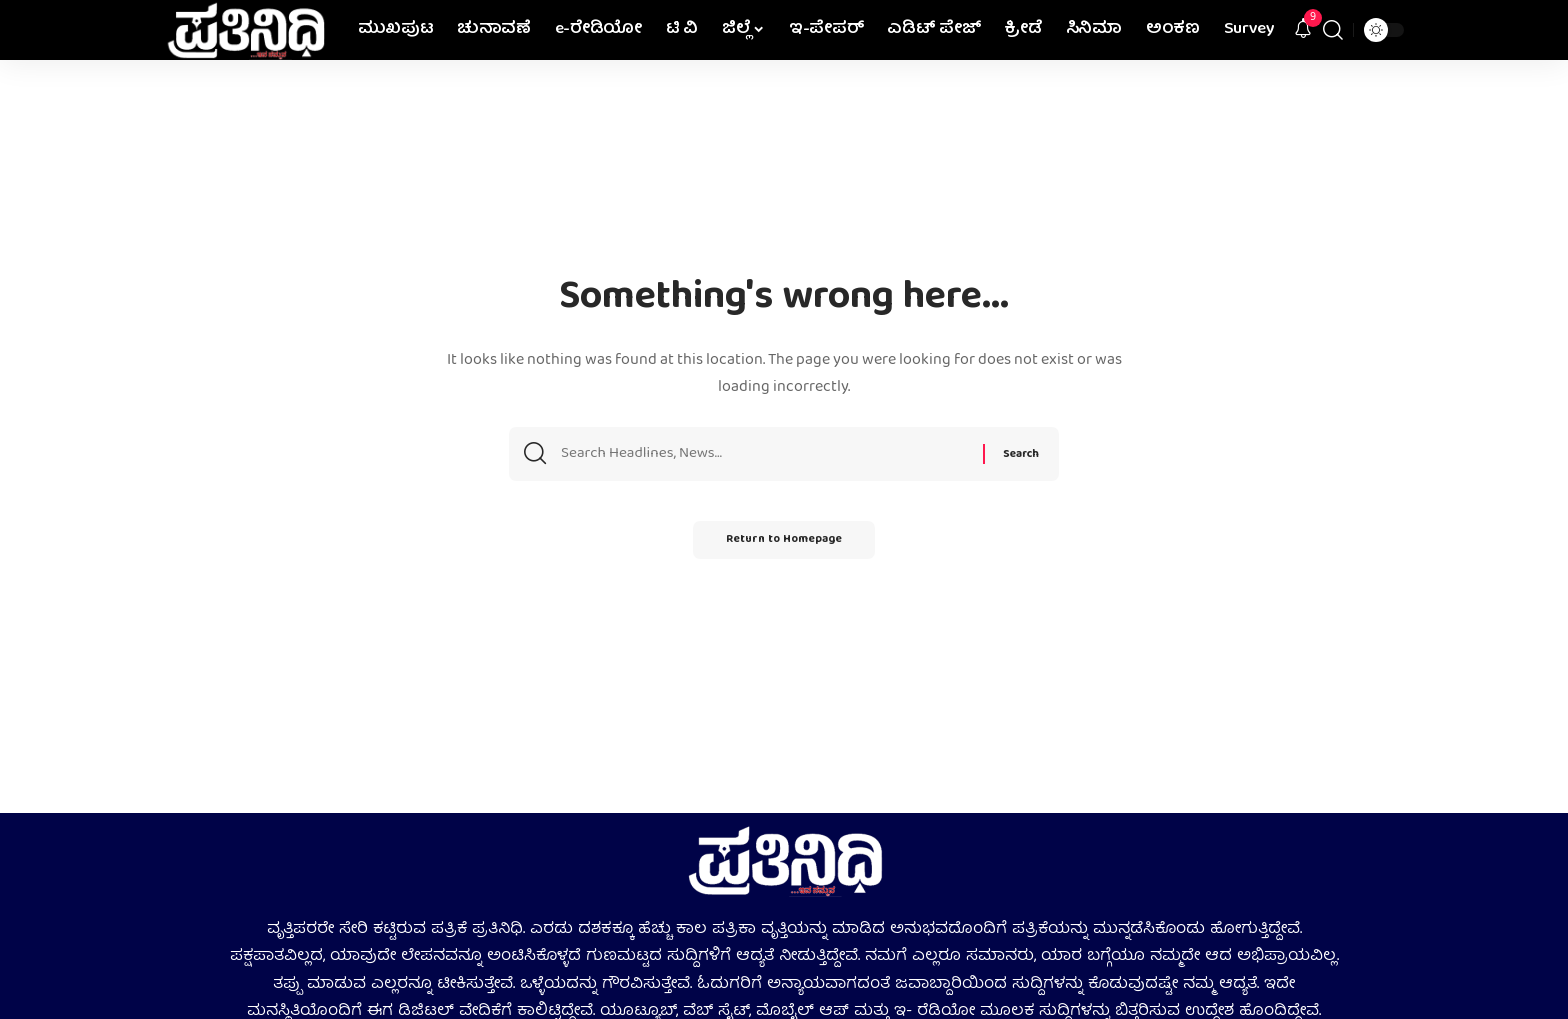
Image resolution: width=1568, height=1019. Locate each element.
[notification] (1303, 30)
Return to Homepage (784, 545)
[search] (1333, 30)
